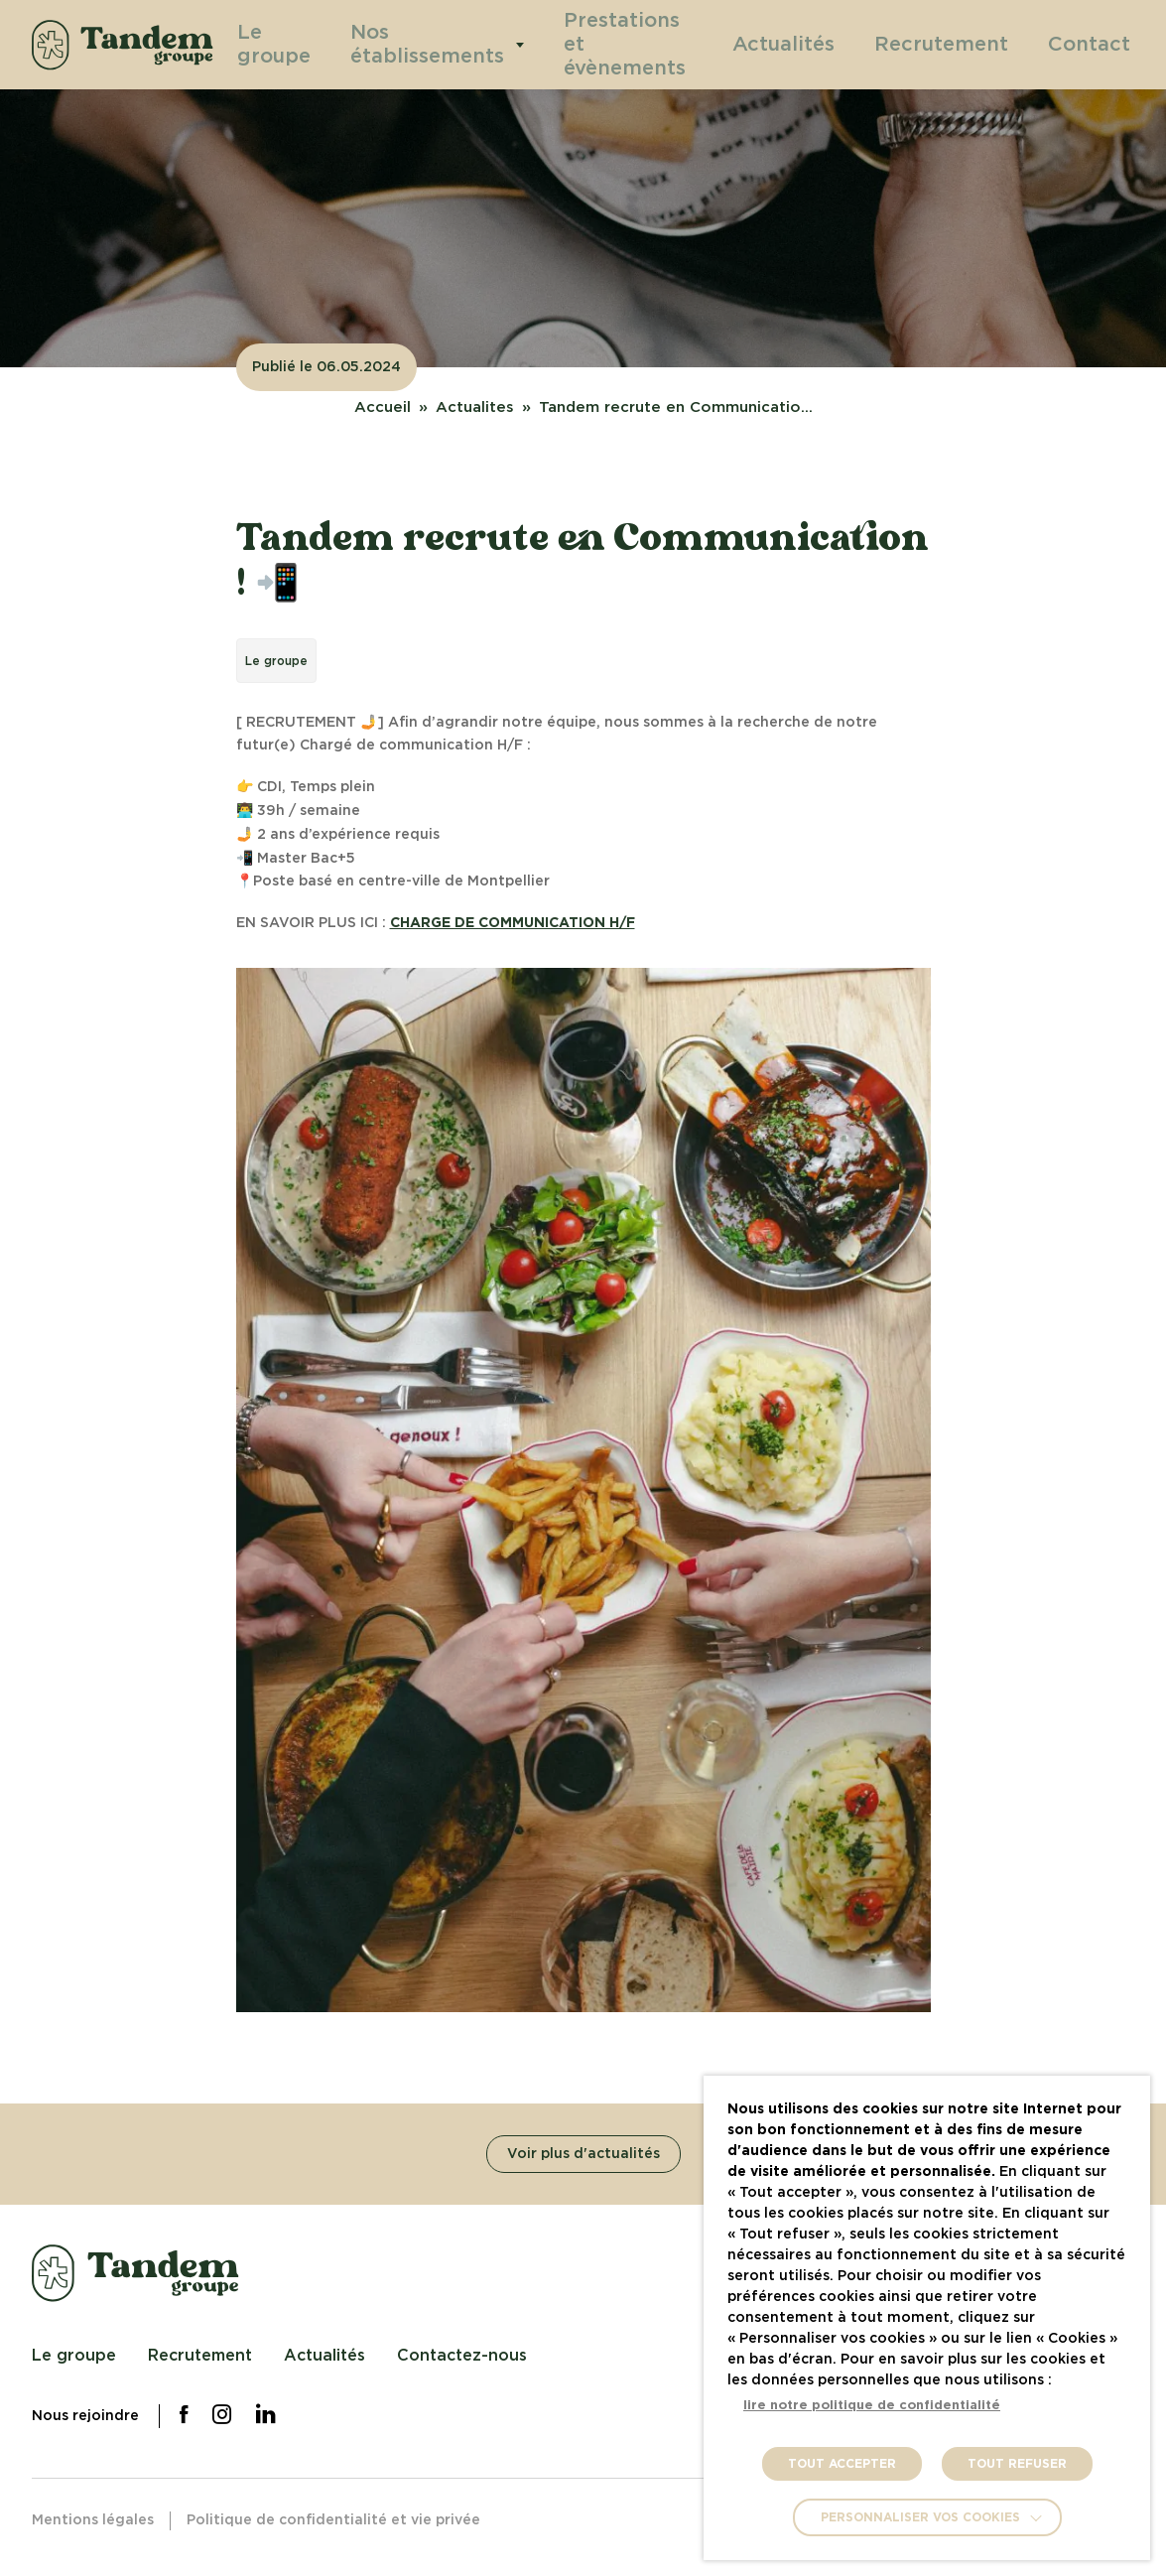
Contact (1097, 44)
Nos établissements (438, 44)
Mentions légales (93, 2520)
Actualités (840, 44)
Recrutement (973, 44)
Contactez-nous (462, 2356)
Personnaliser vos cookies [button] (920, 2517)
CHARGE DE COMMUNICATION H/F (512, 923)
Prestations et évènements (628, 44)
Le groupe (295, 44)
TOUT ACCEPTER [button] (842, 2464)
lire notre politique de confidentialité (871, 2405)
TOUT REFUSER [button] (1017, 2464)
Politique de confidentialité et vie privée (333, 2520)
